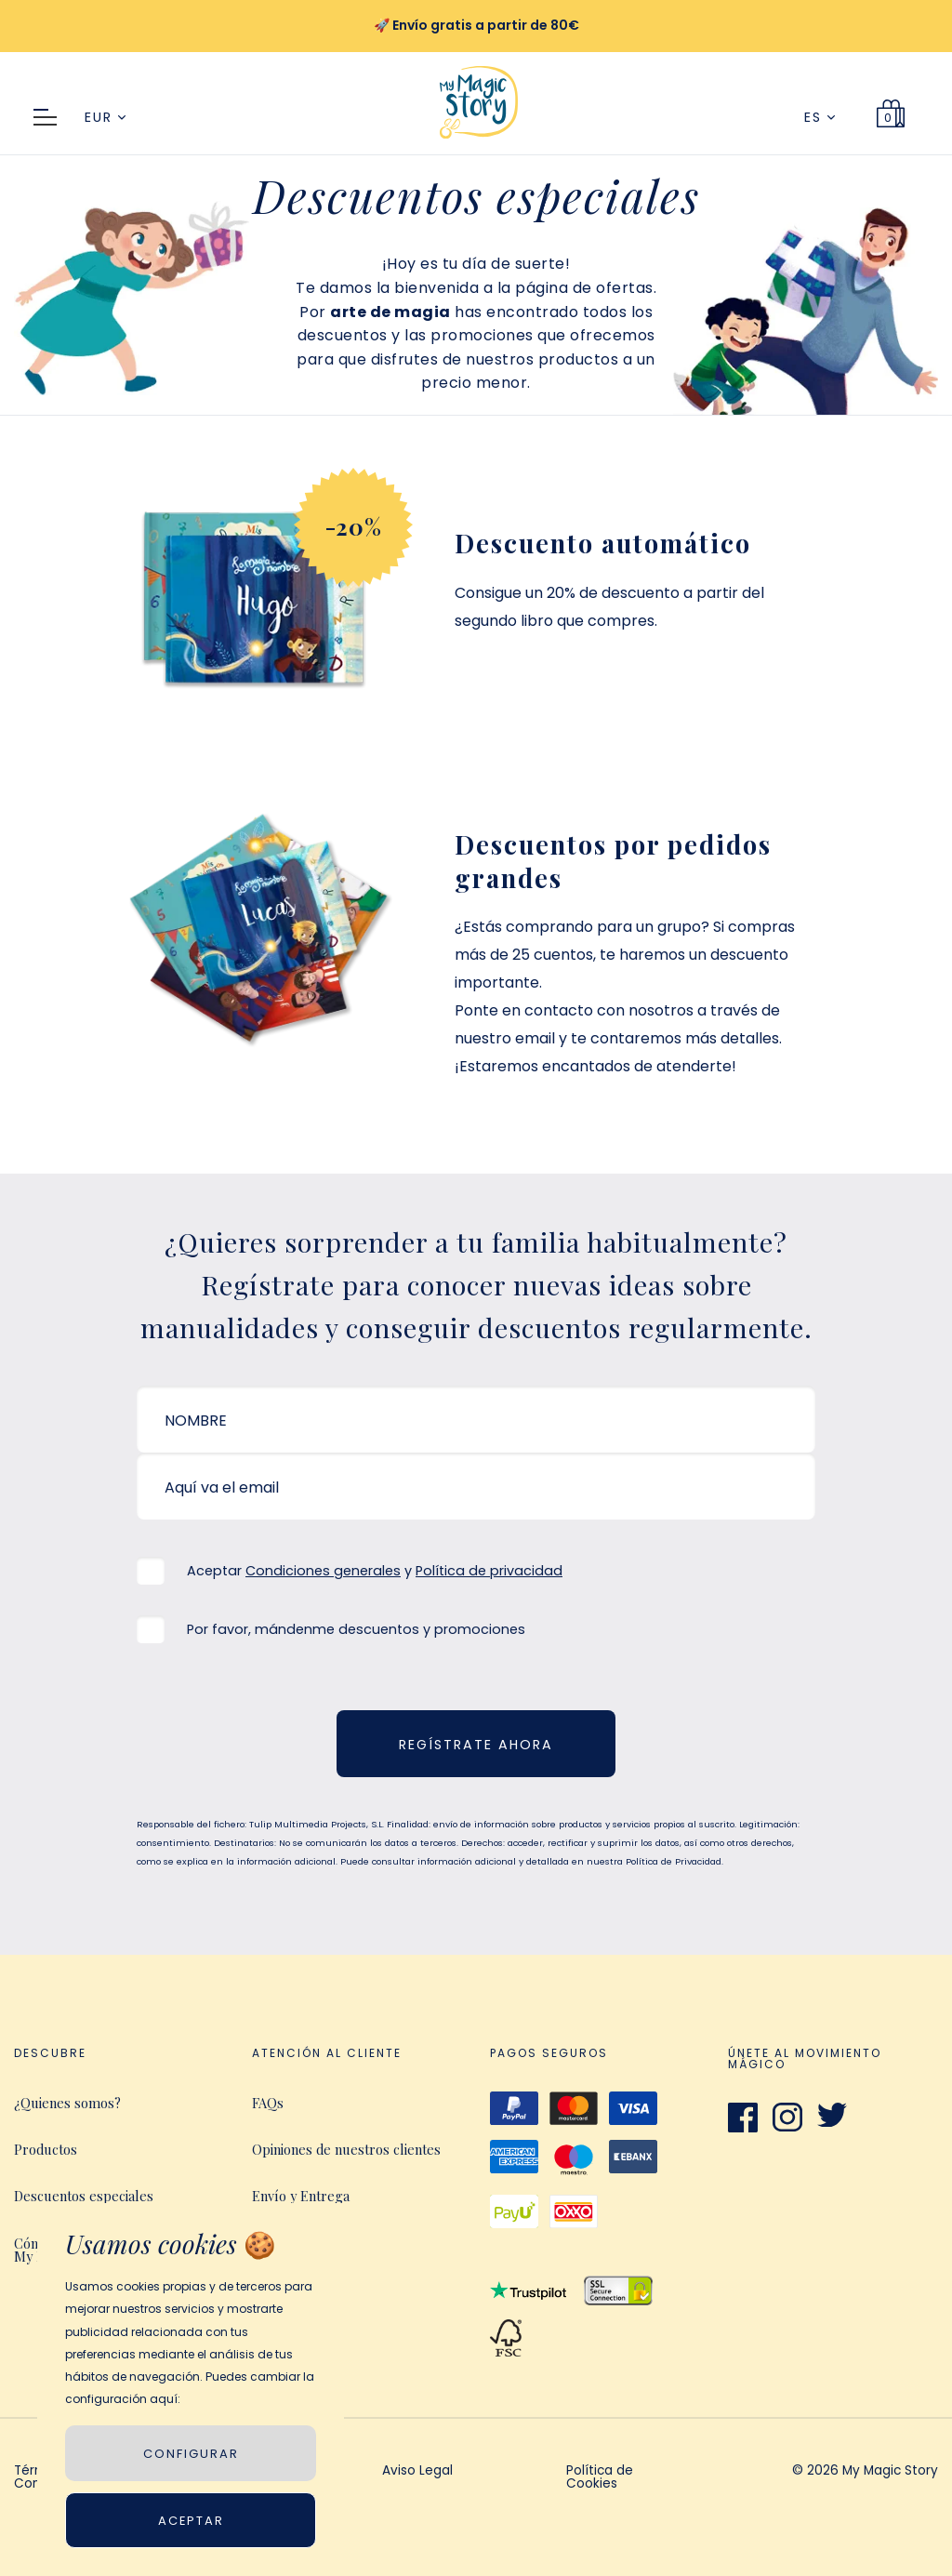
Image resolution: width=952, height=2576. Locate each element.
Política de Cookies (599, 2478)
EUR (105, 117)
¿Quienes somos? (67, 2102)
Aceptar (191, 2521)
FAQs (268, 2102)
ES (819, 117)
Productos (45, 2149)
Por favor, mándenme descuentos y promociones (356, 1629)
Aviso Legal (417, 2471)
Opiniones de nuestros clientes (346, 2149)
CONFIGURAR (191, 2454)
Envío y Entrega (301, 2195)
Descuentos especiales (83, 2195)
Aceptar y (374, 1570)
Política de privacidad (489, 1570)
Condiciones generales (323, 1570)
